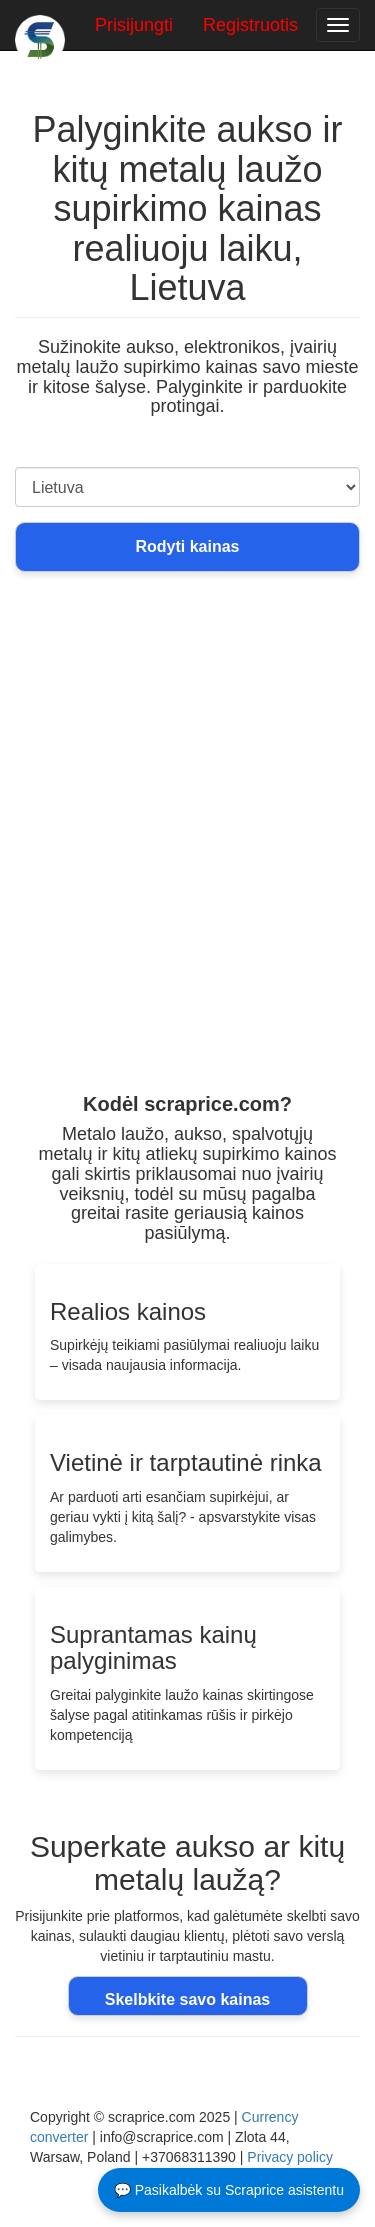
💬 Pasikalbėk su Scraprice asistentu (229, 2190)
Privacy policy (290, 2157)
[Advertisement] (187, 885)
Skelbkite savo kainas (187, 1999)
